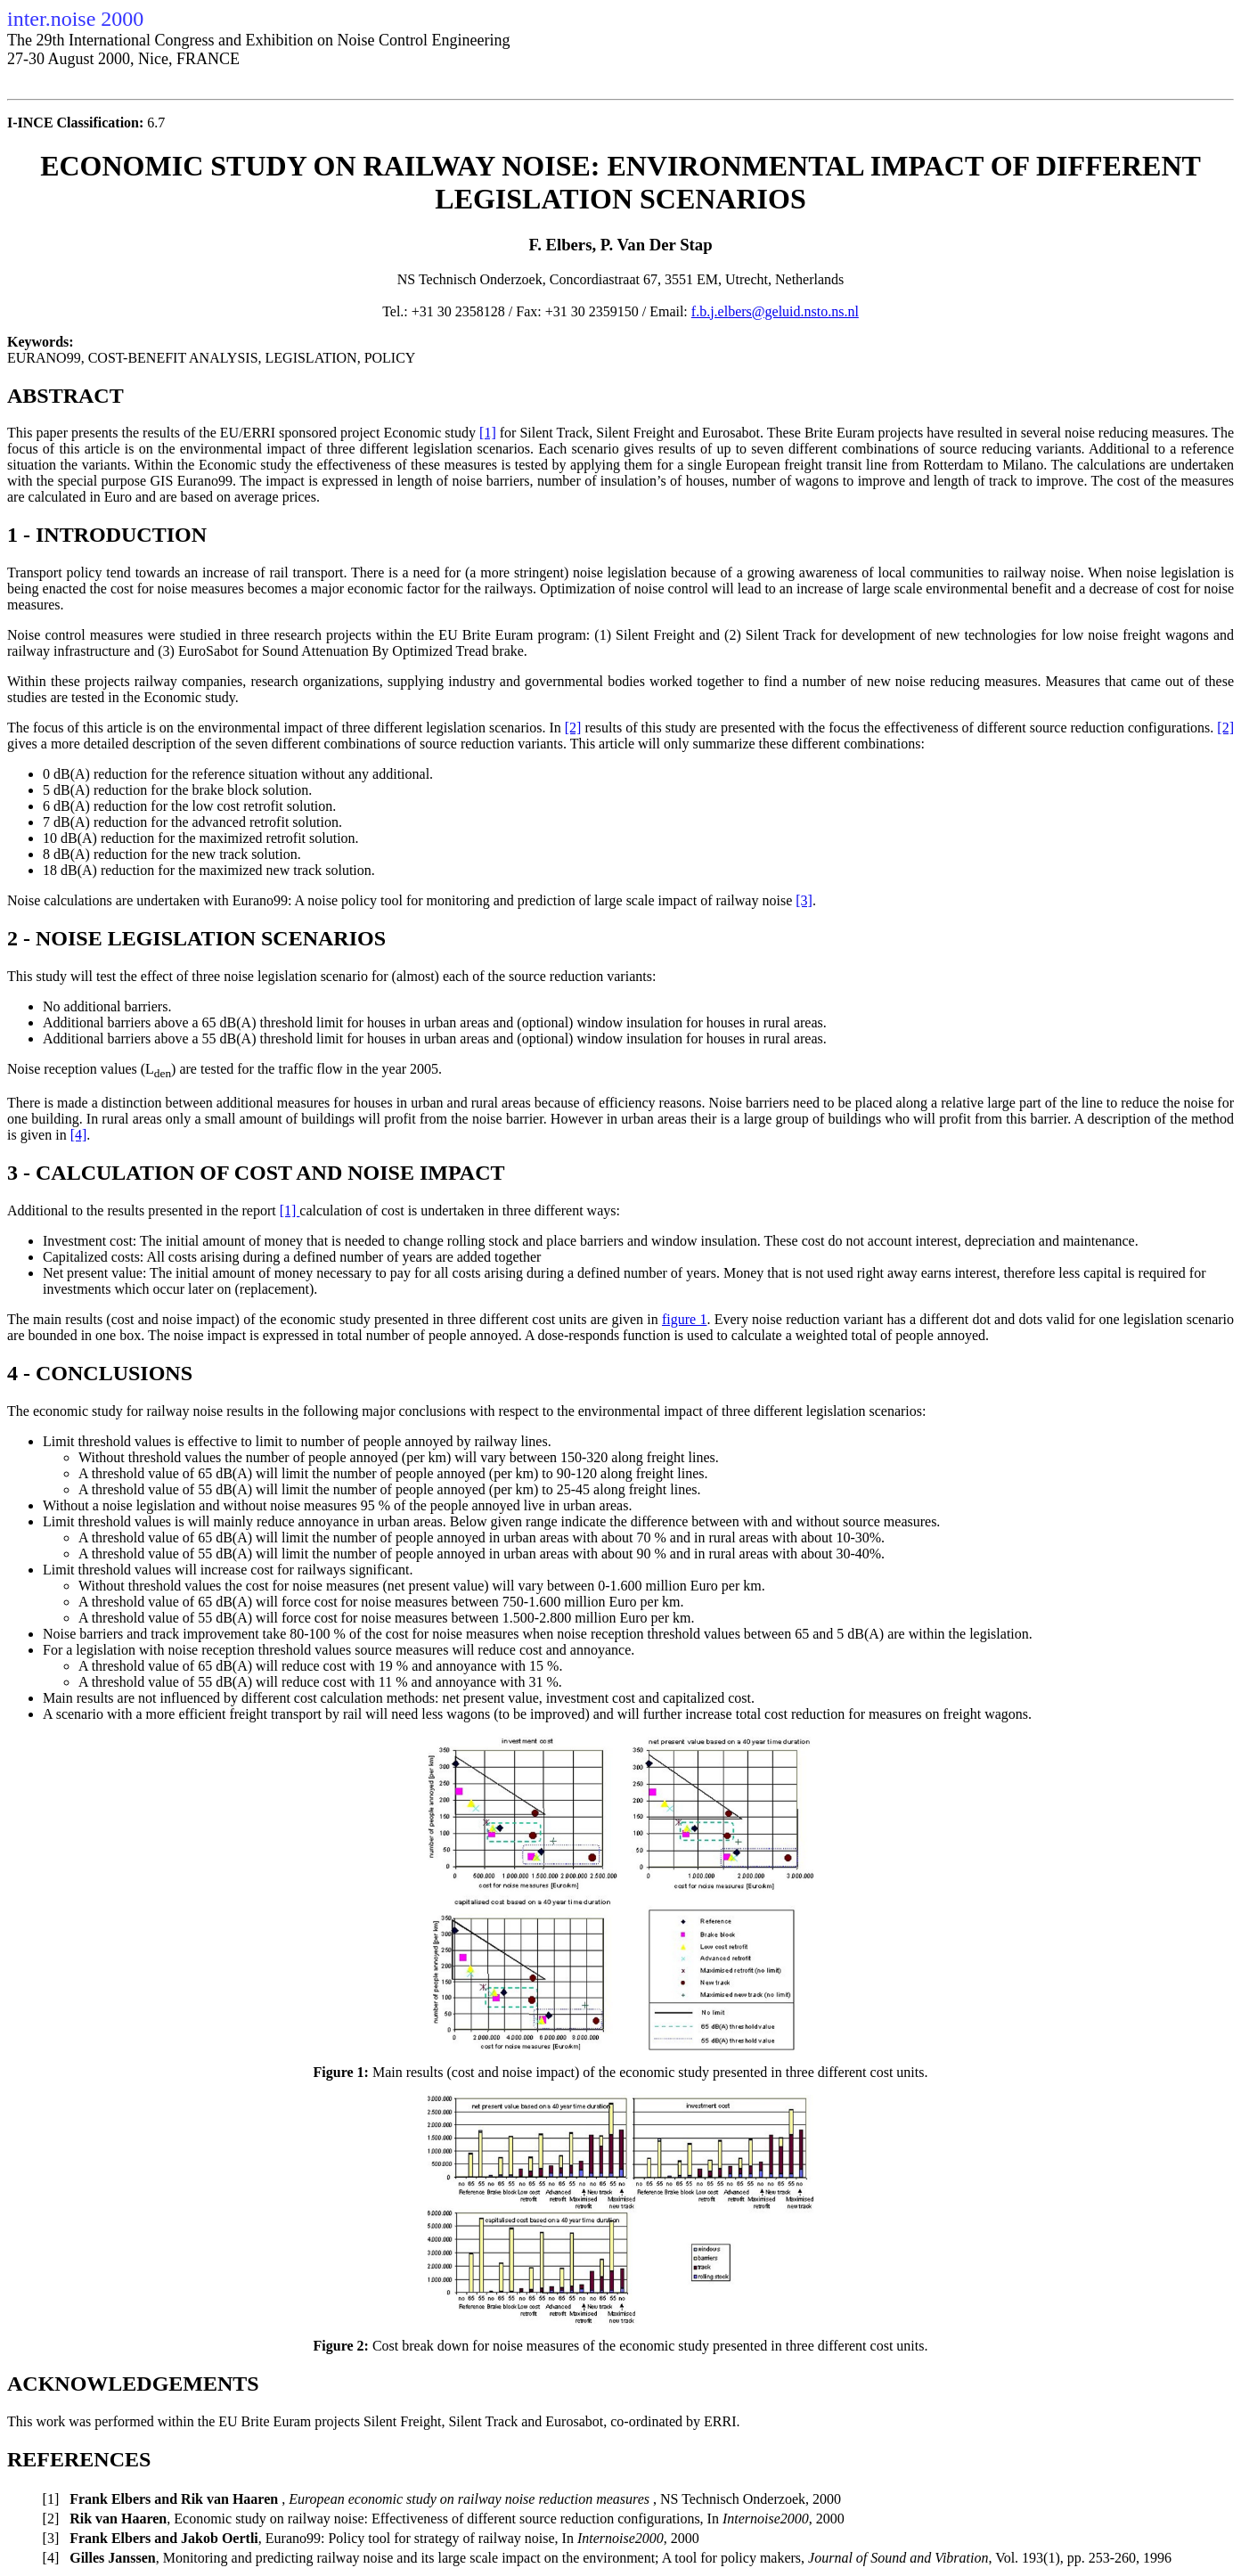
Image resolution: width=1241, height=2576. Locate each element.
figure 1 (684, 1319)
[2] (573, 727)
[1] (487, 432)
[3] (804, 900)
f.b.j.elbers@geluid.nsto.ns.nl (775, 311)
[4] (78, 1134)
